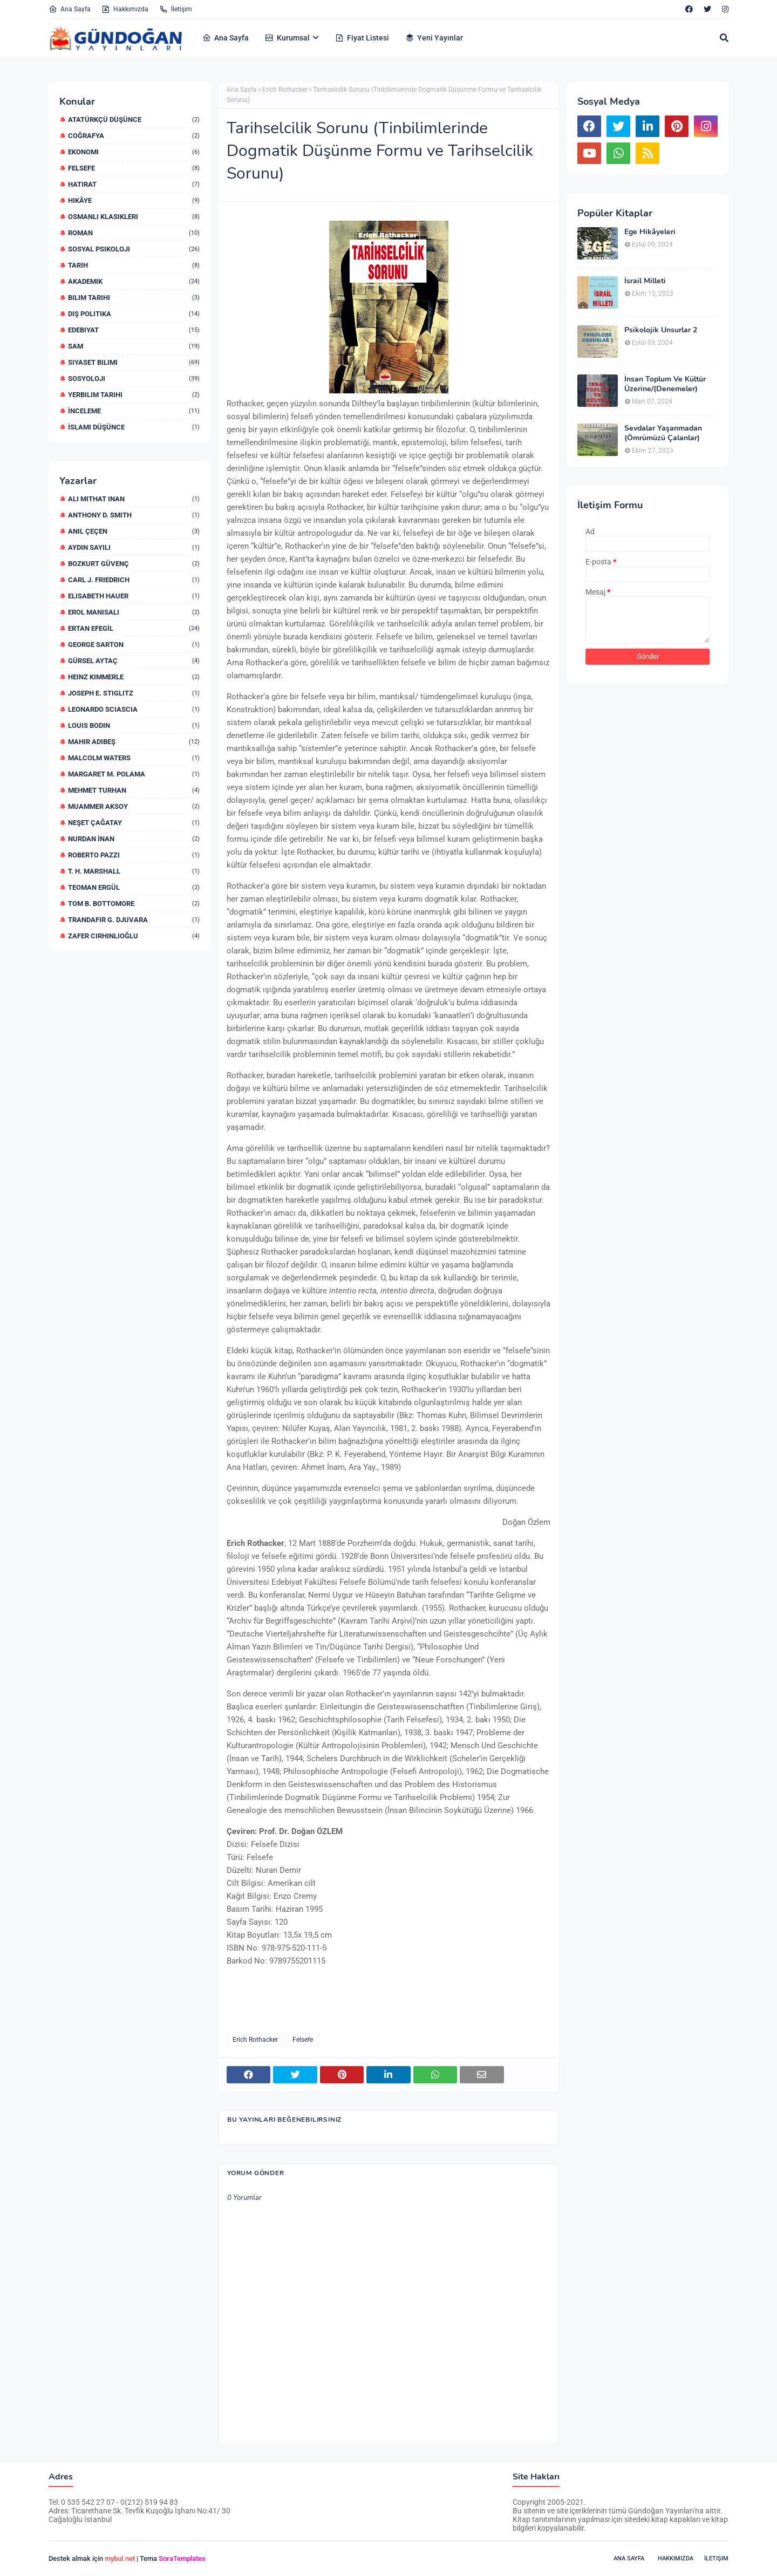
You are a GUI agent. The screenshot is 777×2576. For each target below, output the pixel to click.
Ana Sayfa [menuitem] (225, 37)
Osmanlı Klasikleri (134, 217)
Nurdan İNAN (134, 839)
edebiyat (134, 330)
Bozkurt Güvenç (134, 564)
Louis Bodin (134, 725)
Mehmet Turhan (134, 790)
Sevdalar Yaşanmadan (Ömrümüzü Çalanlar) (663, 433)
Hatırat (134, 184)
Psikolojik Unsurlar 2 (660, 330)
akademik (134, 281)
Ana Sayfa (70, 9)
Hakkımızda (124, 9)
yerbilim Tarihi (134, 395)
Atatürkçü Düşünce (134, 119)
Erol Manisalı (134, 612)
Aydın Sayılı (134, 547)
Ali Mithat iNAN (134, 499)
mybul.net (120, 2558)
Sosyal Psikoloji (134, 249)
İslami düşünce (134, 427)
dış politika (134, 314)
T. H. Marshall (134, 871)
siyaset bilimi (134, 362)
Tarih (134, 265)
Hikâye (134, 200)
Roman (134, 233)
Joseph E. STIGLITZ (134, 693)
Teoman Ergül (134, 887)
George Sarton (134, 644)
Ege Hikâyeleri (650, 232)
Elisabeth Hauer (134, 596)
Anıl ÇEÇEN (134, 531)
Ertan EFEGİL (134, 628)
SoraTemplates (182, 2558)
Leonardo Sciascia (134, 709)
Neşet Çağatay (134, 823)
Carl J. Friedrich (134, 580)
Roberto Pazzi (134, 855)
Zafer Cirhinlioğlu (134, 936)
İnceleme (134, 411)
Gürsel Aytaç (134, 661)
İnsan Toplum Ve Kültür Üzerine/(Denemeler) (665, 384)
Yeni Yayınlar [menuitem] (434, 37)
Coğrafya (134, 136)
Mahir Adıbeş (134, 742)
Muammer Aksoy (134, 806)
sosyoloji (134, 378)
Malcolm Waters (134, 758)
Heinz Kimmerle (134, 677)
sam (134, 346)
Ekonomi (134, 152)
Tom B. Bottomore (134, 903)
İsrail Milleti (645, 281)
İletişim (175, 9)
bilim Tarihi (134, 298)
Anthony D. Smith (134, 515)
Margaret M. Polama (134, 774)
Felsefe (134, 168)
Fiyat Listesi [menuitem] (362, 37)
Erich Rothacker (285, 89)
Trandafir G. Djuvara (134, 920)
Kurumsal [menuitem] (287, 37)
